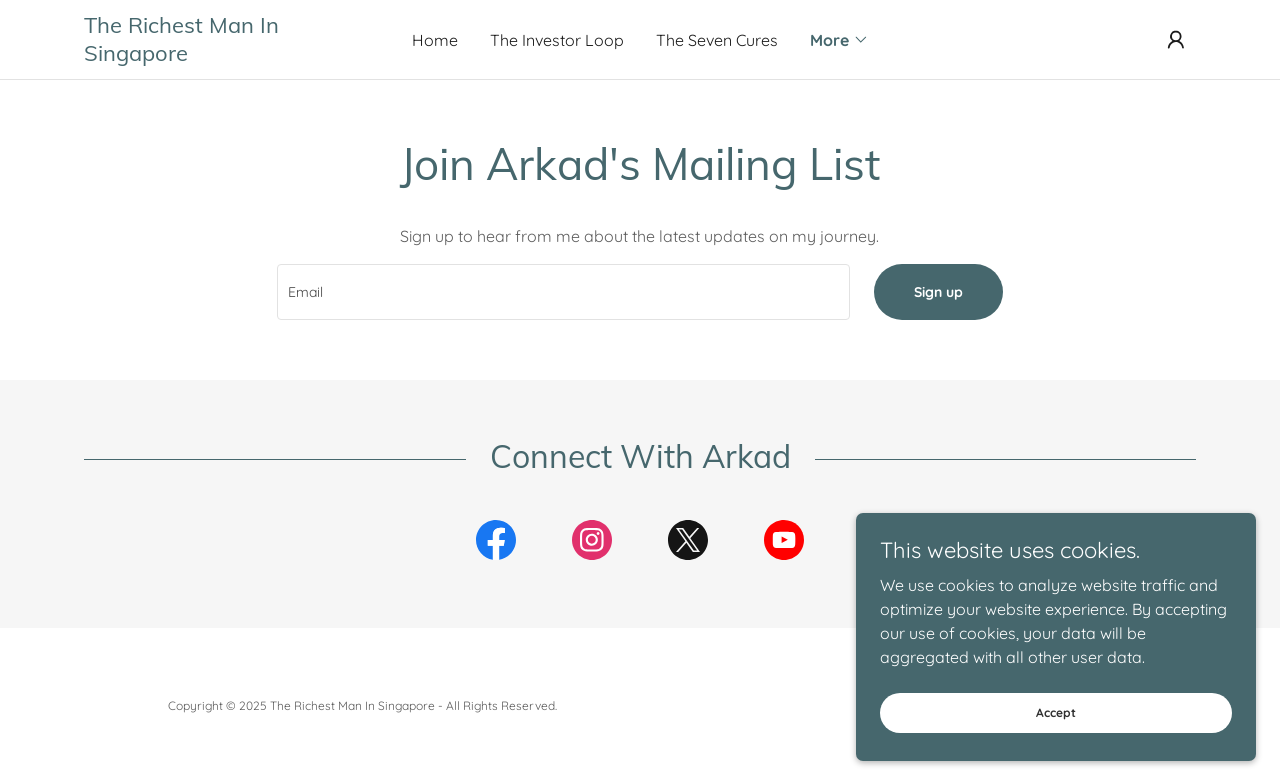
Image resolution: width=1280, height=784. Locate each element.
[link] (223, 55)
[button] (839, 40)
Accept (1056, 712)
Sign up (938, 292)
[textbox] (563, 292)
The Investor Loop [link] (557, 40)
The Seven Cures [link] (717, 40)
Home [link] (435, 40)
